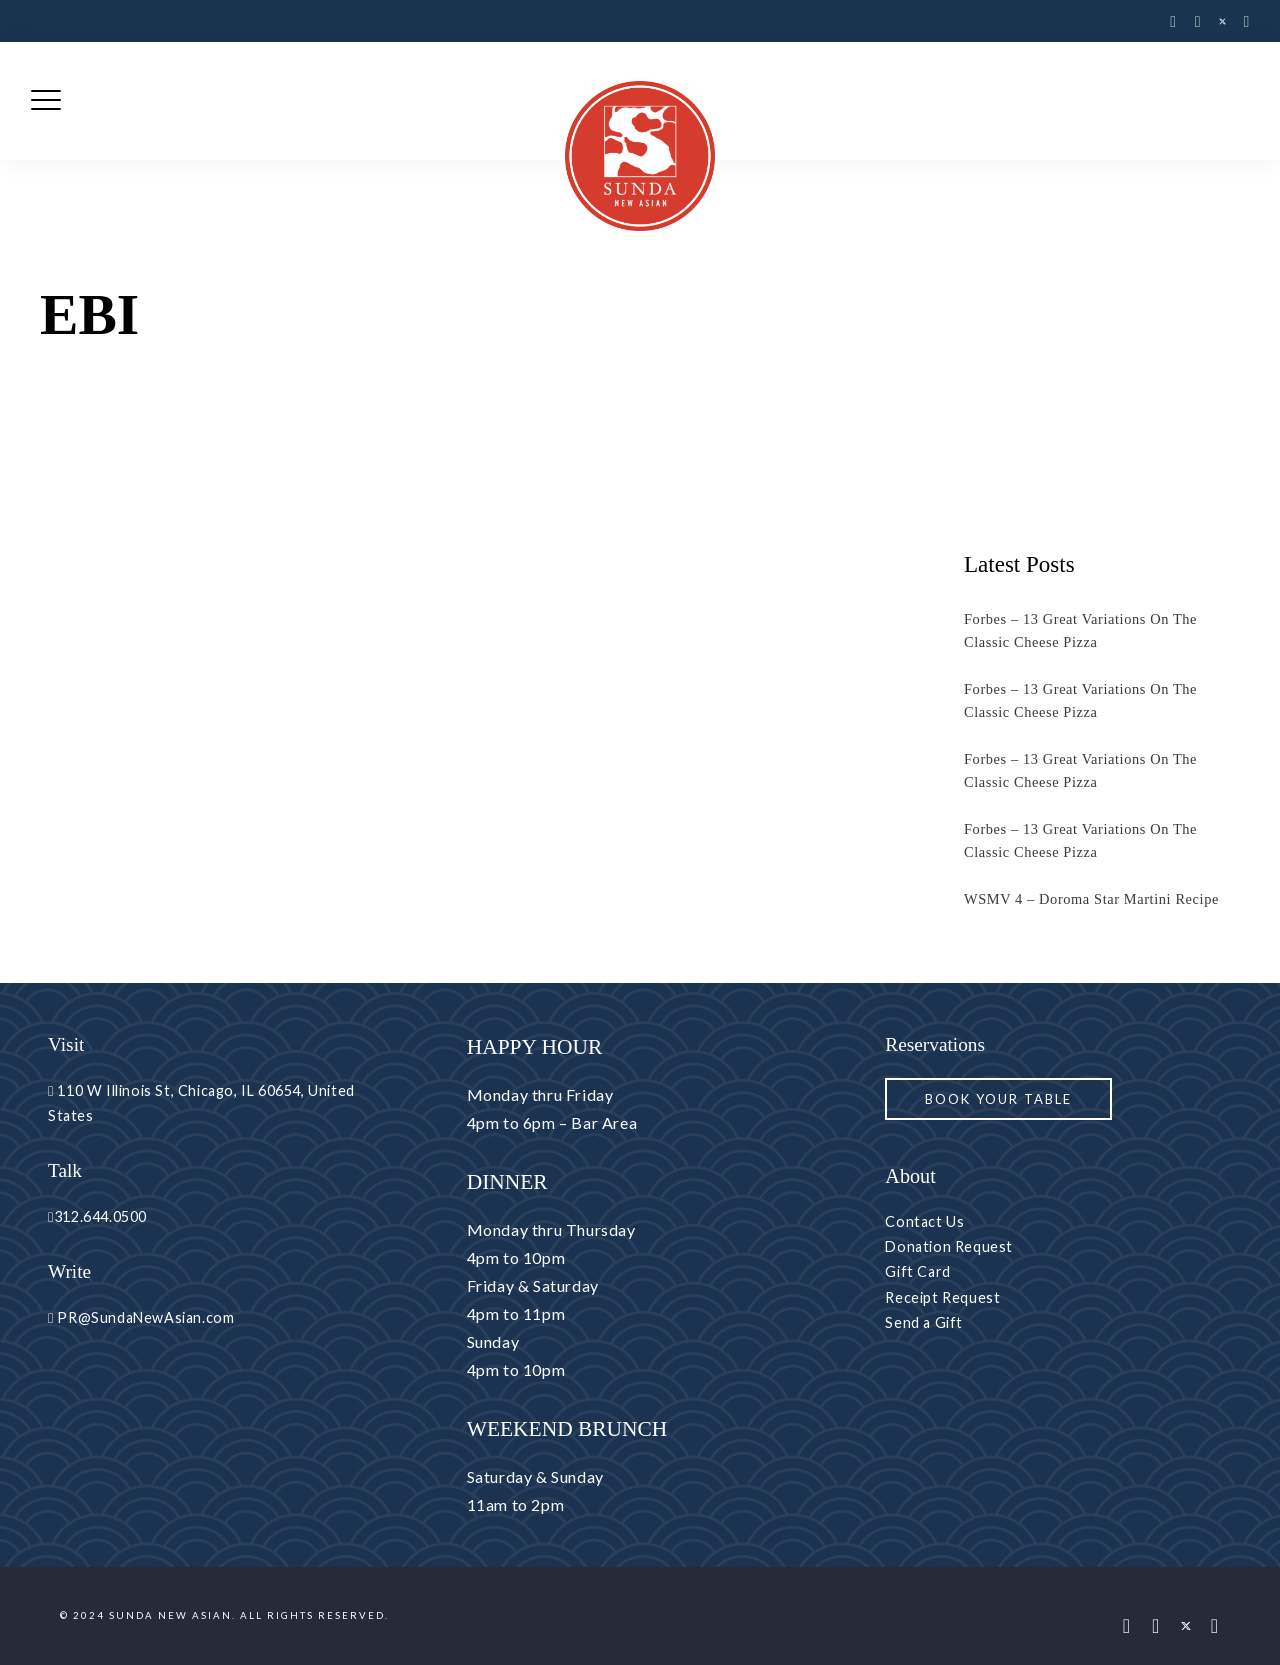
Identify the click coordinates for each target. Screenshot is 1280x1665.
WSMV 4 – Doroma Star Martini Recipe (1091, 899)
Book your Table (998, 1099)
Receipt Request (942, 1297)
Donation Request (949, 1246)
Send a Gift (924, 1322)
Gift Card (917, 1271)
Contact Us (924, 1221)
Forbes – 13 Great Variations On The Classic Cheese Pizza (1080, 630)
